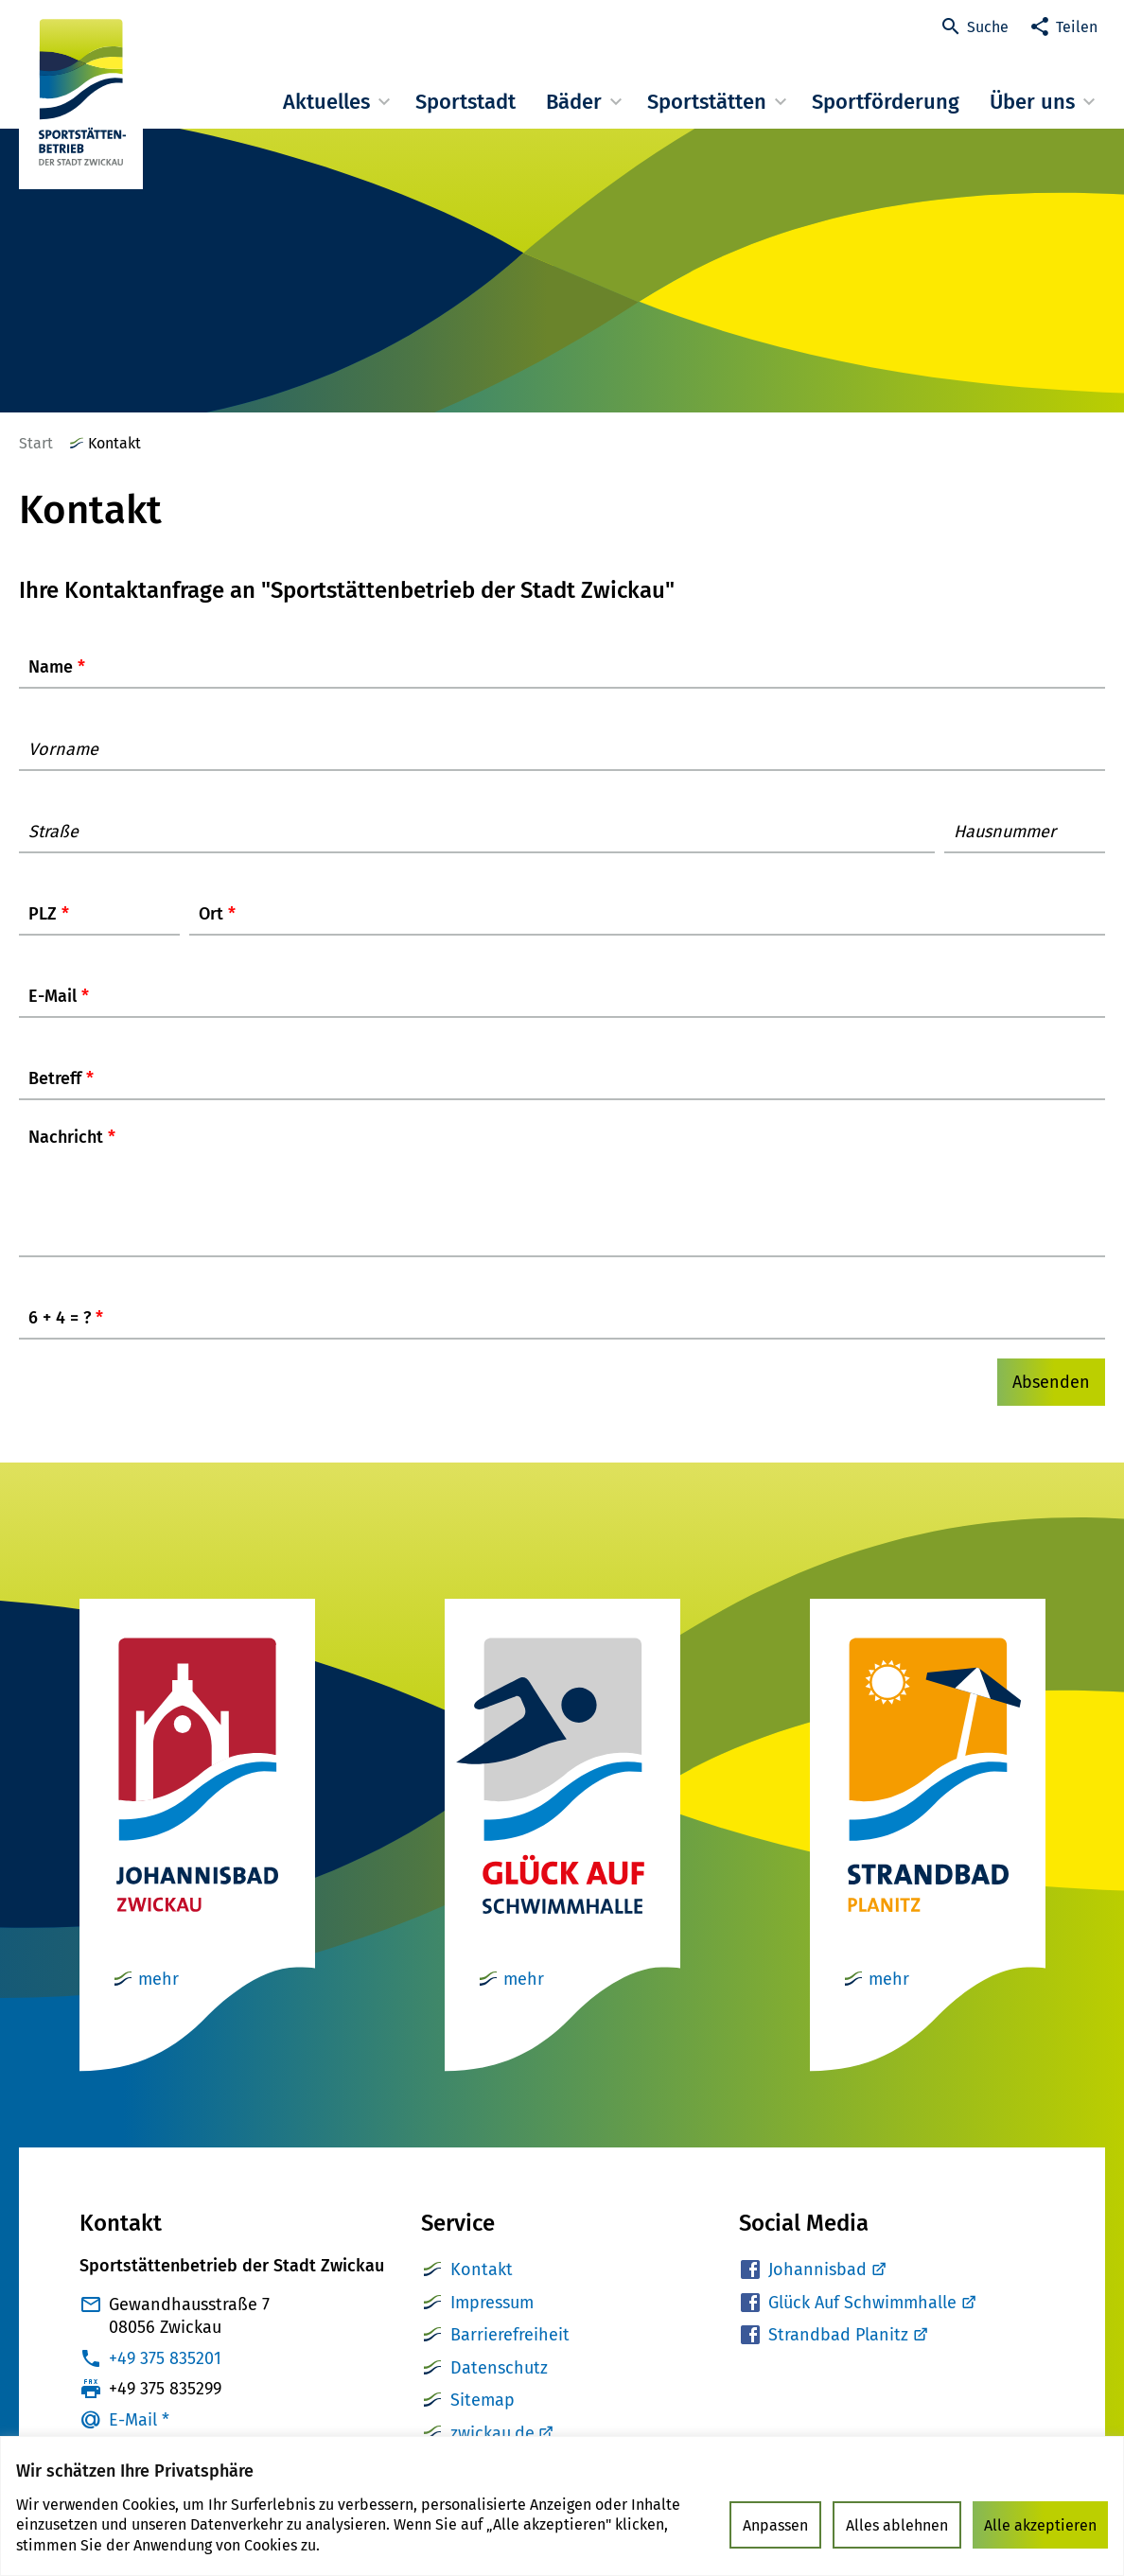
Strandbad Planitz (846, 2353)
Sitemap (482, 2419)
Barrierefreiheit (510, 2353)
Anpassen (775, 2525)
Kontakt (481, 2288)
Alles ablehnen (897, 2525)
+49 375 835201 (165, 2377)
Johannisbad (826, 2288)
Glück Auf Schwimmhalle (871, 2321)
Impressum (492, 2321)
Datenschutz (499, 2386)
